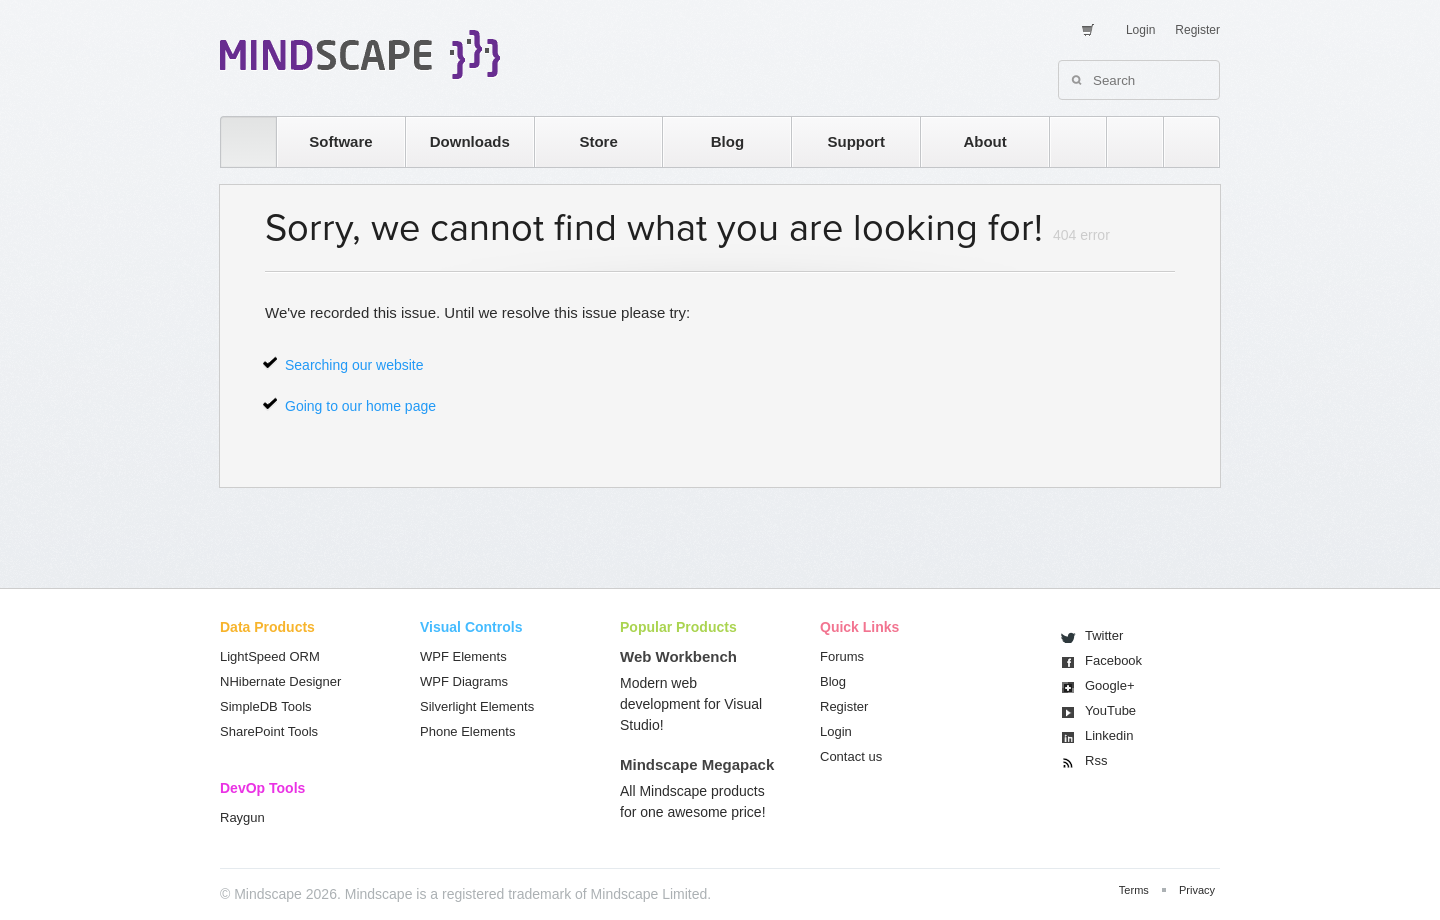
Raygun (242, 817)
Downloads (470, 141)
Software (340, 141)
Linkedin (1109, 735)
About (984, 141)
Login (1140, 30)
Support (856, 141)
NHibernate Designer (280, 681)
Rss (1096, 760)
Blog (727, 141)
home (238, 141)
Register (1197, 30)
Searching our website (354, 365)
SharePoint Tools (269, 731)
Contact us (851, 756)
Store (598, 141)
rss (1068, 141)
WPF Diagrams (464, 681)
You (1110, 710)
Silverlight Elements (477, 706)
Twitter (1104, 635)
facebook (1181, 141)
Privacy (1197, 890)
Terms (1134, 890)
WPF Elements (463, 656)
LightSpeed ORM (270, 656)
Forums (842, 656)
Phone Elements (467, 731)
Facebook (1113, 660)
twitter (1125, 141)
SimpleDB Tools (266, 706)
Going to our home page (360, 406)
